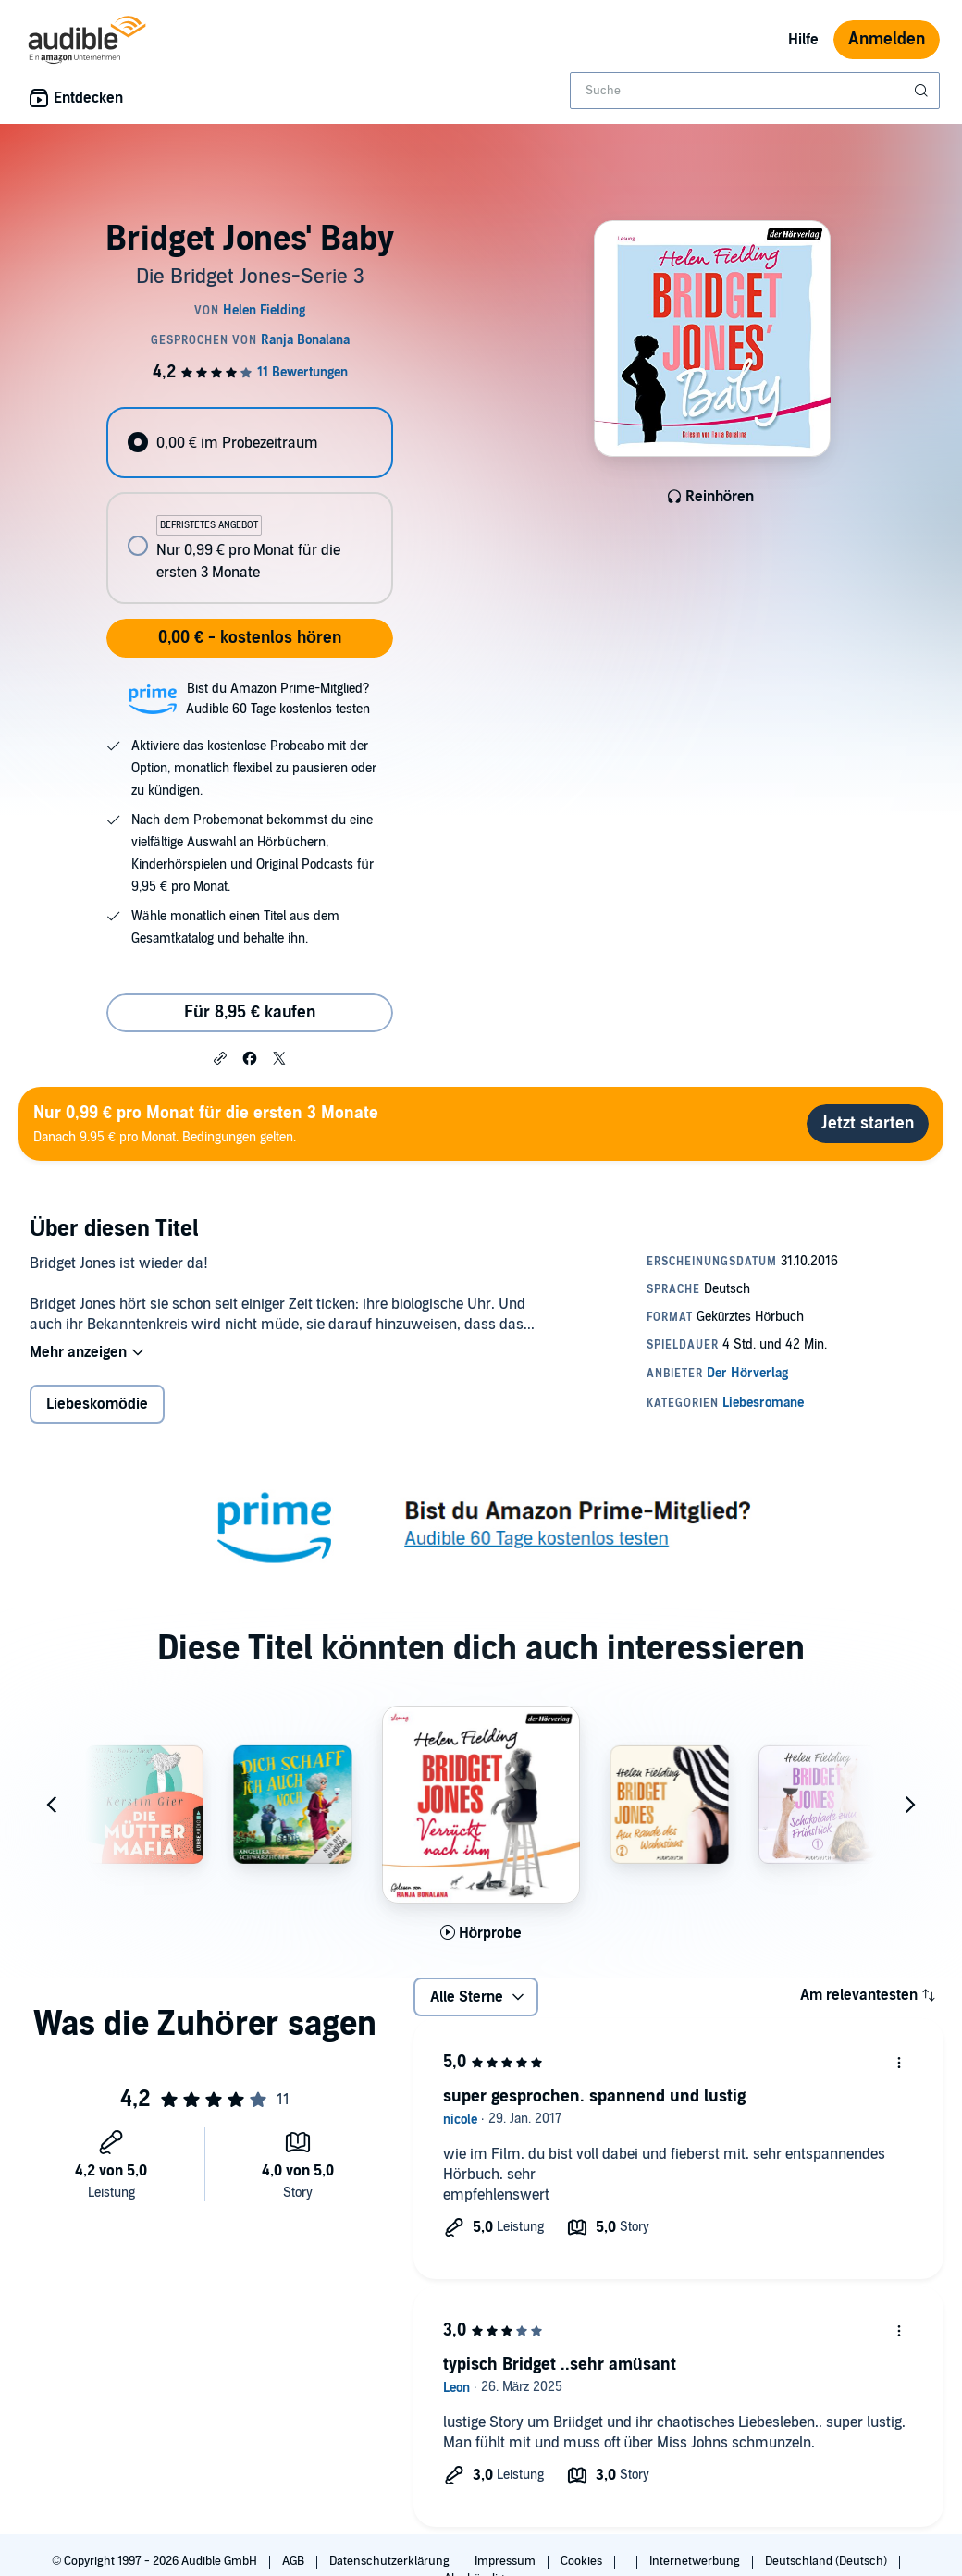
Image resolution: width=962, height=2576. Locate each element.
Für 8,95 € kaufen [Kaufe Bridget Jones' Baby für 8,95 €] (249, 1012)
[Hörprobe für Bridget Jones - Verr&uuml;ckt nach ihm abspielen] (481, 1933)
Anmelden (886, 39)
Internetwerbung (696, 2561)
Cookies (583, 2561)
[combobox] (755, 90)
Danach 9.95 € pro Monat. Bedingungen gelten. (205, 1123)
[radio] (249, 442)
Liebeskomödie (97, 1404)
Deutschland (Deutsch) (827, 2561)
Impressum (506, 2561)
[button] (220, 1057)
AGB (294, 2561)
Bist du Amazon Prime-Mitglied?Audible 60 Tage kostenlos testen (278, 699)
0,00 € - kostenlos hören (249, 637)
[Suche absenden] (923, 90)
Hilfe (803, 40)
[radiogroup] (249, 505)
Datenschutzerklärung (390, 2561)
